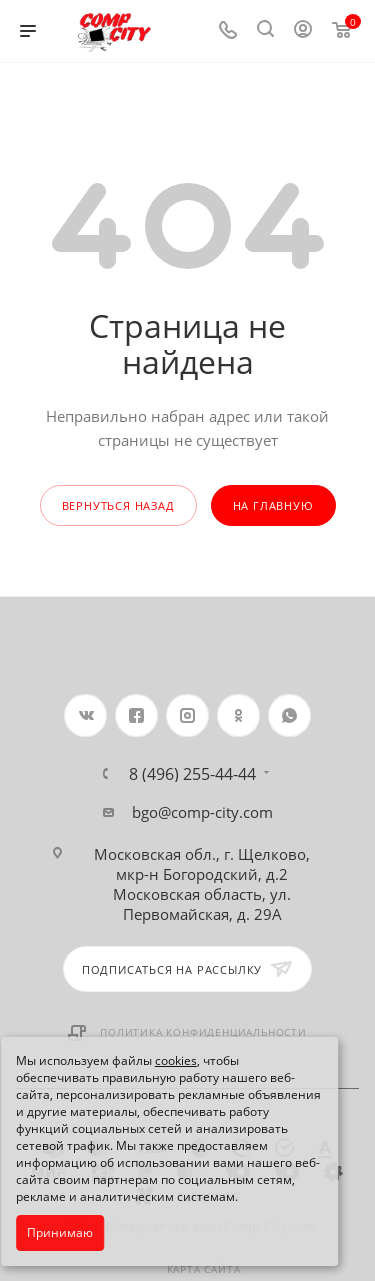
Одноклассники (238, 715)
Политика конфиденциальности (203, 1032)
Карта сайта (204, 1269)
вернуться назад (118, 505)
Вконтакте (85, 715)
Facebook (136, 715)
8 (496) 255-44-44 (192, 774)
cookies (176, 1060)
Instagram (187, 715)
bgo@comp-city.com (202, 812)
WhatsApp (289, 715)
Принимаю (60, 1232)
